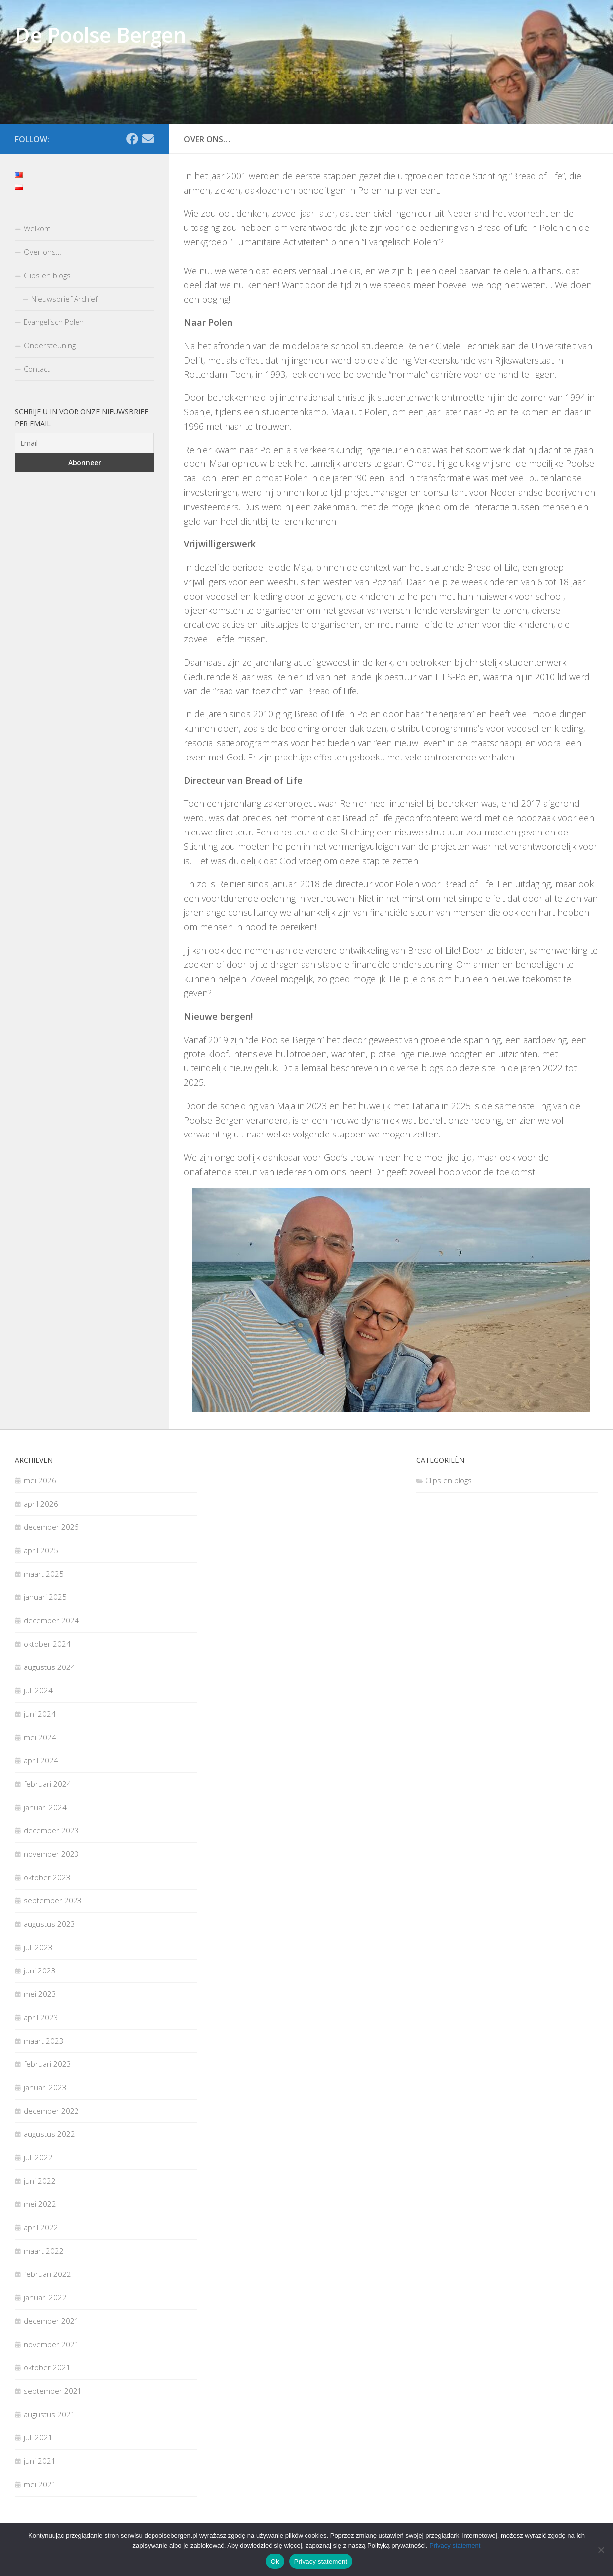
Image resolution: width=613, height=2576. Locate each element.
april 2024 (41, 1760)
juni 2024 (40, 1714)
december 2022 (51, 2111)
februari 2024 (47, 1784)
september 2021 (53, 2391)
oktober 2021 (47, 2367)
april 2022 (41, 2227)
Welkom (37, 228)
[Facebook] (132, 139)
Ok (275, 2561)
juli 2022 (38, 2157)
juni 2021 (40, 2461)
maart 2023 (44, 2041)
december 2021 (51, 2321)
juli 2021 (38, 2437)
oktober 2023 (47, 1877)
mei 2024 (40, 1737)
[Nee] (601, 2550)
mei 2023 (40, 1994)
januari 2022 (45, 2297)
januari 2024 (45, 1807)
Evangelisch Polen (54, 322)
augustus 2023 (49, 1924)
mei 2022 (40, 2204)
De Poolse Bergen (100, 34)
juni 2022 (40, 2181)
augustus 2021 (49, 2414)
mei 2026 (40, 1480)
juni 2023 (40, 1970)
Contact (37, 369)
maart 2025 (44, 1574)
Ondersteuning (50, 345)
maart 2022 (44, 2251)
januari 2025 (45, 1597)
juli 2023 (38, 1947)
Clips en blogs (47, 275)
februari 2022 (47, 2274)
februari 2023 (47, 2064)
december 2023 (51, 1830)
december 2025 (51, 1527)
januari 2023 (45, 2087)
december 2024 (51, 1620)
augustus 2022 (49, 2134)
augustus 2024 (49, 1667)
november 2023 (51, 1854)
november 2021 (51, 2344)
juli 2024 (38, 1690)
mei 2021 (40, 2484)
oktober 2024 (47, 1644)
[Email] (148, 139)
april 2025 (41, 1550)
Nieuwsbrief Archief (64, 298)
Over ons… (42, 252)
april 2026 (41, 1504)
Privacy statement (454, 2545)
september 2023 (53, 1900)
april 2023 (41, 2017)
